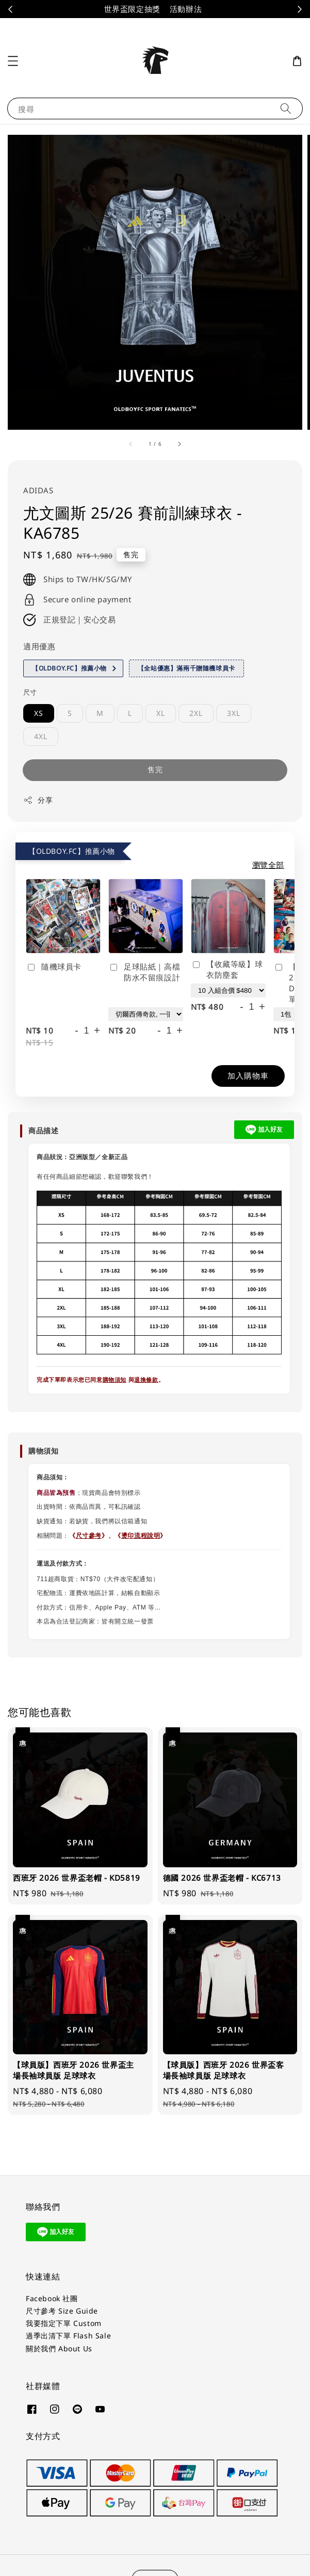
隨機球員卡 (53, 967)
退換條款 (146, 1380)
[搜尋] (285, 108)
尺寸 (30, 692)
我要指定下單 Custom (64, 2323)
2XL (196, 713)
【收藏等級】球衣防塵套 (227, 969)
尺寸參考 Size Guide (62, 2311)
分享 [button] (38, 800)
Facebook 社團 (52, 2298)
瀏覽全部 (268, 865)
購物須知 (114, 1380)
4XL (40, 736)
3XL (233, 713)
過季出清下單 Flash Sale (68, 2335)
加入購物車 (248, 1075)
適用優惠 (39, 646)
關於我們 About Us (59, 2348)
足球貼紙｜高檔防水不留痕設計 (144, 971)
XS (38, 713)
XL (160, 713)
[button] (13, 61)
